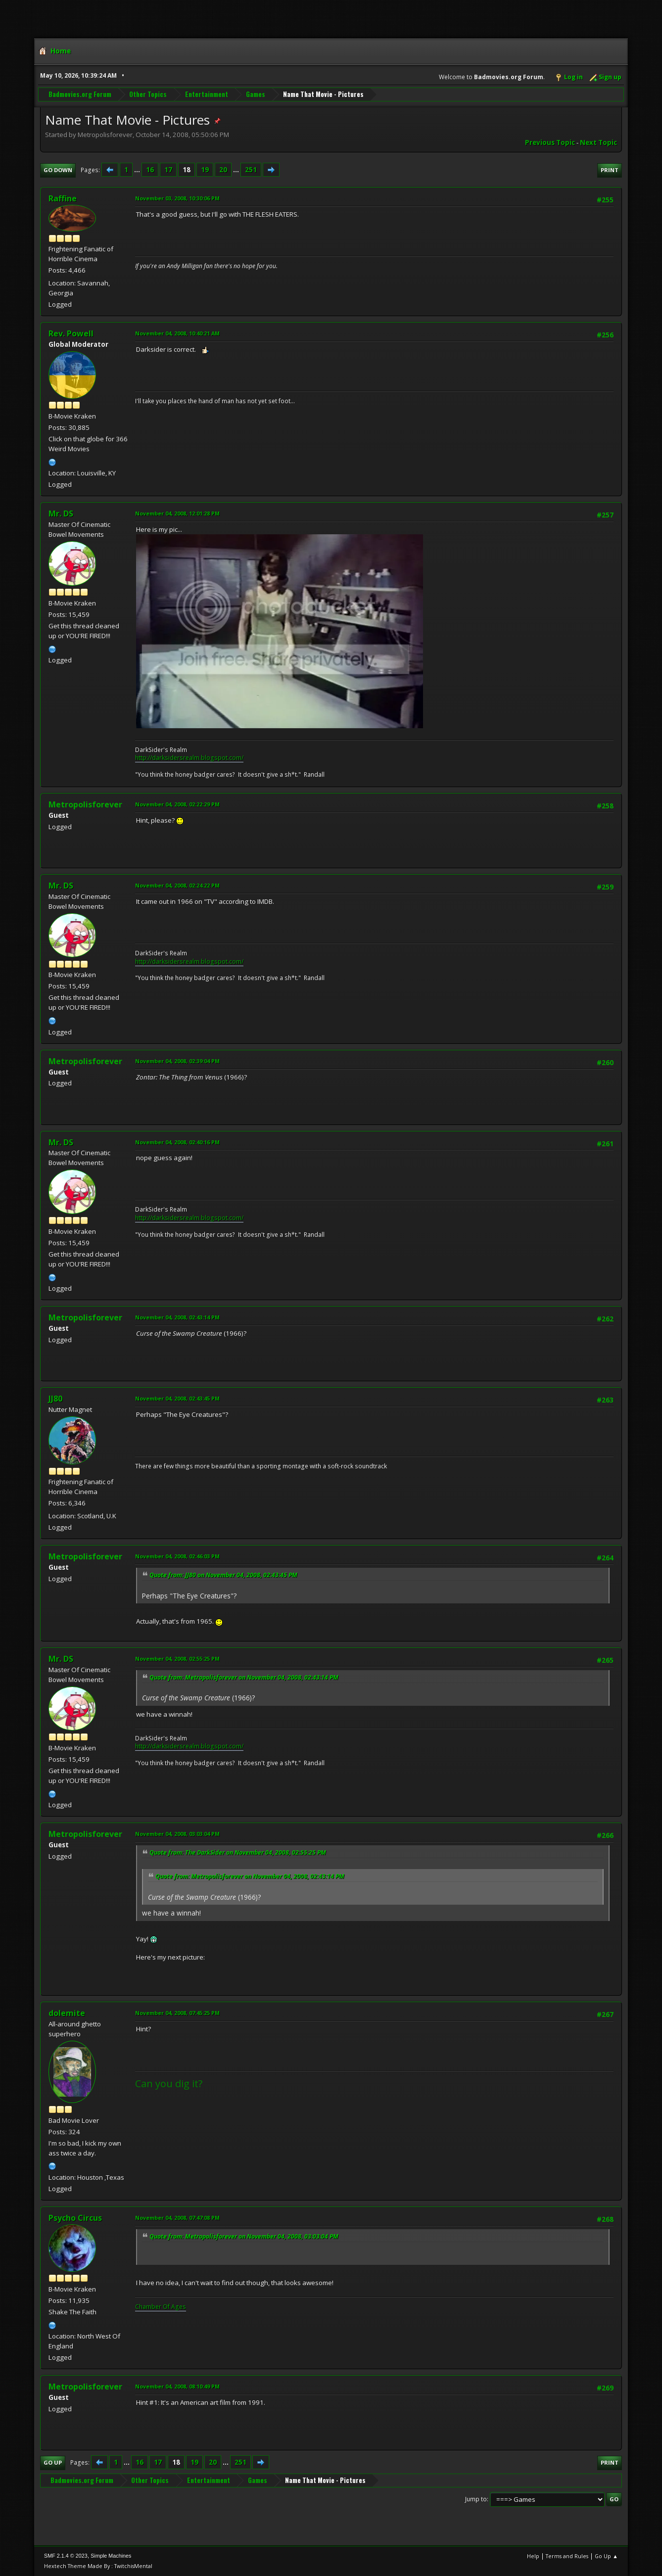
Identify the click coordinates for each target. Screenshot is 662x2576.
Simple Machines (111, 2556)
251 (251, 169)
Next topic (598, 142)
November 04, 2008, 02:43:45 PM (177, 1398)
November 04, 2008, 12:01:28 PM (177, 513)
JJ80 (55, 1398)
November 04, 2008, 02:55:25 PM (177, 1658)
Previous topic (550, 142)
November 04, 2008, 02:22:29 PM (177, 804)
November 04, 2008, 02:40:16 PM (177, 1142)
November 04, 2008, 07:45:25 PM (177, 2012)
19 (205, 169)
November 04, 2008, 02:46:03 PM (177, 1556)
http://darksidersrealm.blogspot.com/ (189, 757)
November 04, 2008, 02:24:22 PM (177, 885)
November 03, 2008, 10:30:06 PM (177, 198)
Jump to (476, 2499)
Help (533, 2556)
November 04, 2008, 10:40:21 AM (177, 333)
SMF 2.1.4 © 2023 (66, 2556)
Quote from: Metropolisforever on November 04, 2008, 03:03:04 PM (243, 2236)
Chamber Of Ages (160, 2306)
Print (609, 170)
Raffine (62, 198)
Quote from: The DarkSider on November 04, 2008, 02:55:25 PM (237, 1852)
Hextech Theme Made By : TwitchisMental (98, 2566)
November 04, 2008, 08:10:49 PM (177, 2386)
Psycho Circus (75, 2217)
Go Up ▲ (606, 2556)
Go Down (58, 170)
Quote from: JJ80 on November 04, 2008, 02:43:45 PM (223, 1575)
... (138, 169)
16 (150, 169)
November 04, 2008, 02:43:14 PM (177, 1317)
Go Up (53, 2462)
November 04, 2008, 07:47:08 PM (177, 2217)
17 (168, 169)
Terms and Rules (567, 2556)
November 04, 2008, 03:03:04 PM (177, 1833)
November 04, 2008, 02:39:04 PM (177, 1061)
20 (223, 169)
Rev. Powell (71, 333)
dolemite (66, 2013)
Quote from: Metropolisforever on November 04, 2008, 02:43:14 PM (243, 1677)
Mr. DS (60, 513)
